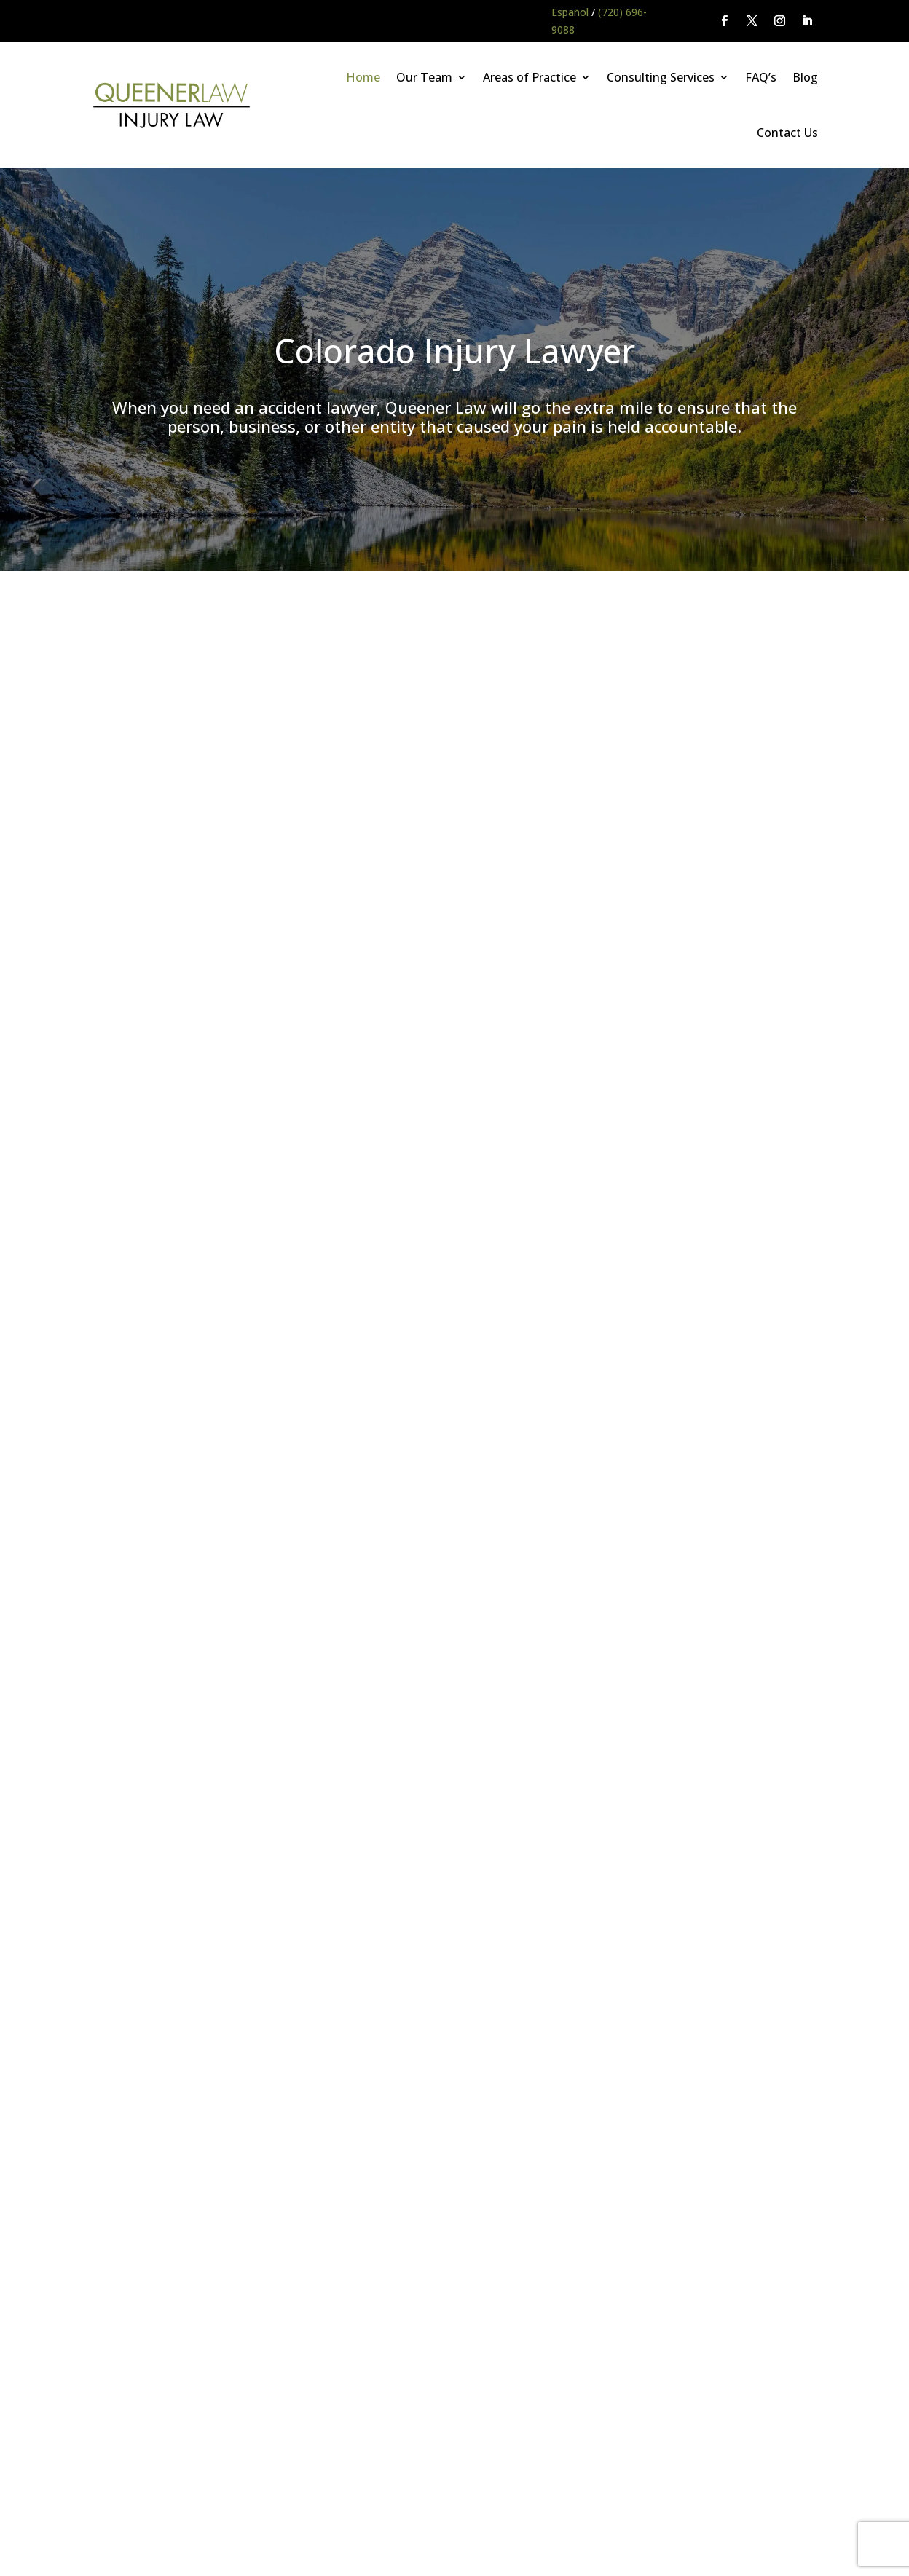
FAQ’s (760, 77)
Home (363, 77)
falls (474, 778)
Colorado (623, 1157)
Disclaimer (285, 2502)
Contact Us (787, 133)
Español (570, 12)
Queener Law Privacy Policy (183, 2502)
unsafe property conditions (554, 778)
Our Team (424, 77)
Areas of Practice (529, 77)
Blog (805, 77)
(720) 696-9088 (192, 1933)
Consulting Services (661, 77)
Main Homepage (66, 2502)
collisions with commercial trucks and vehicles (612, 761)
